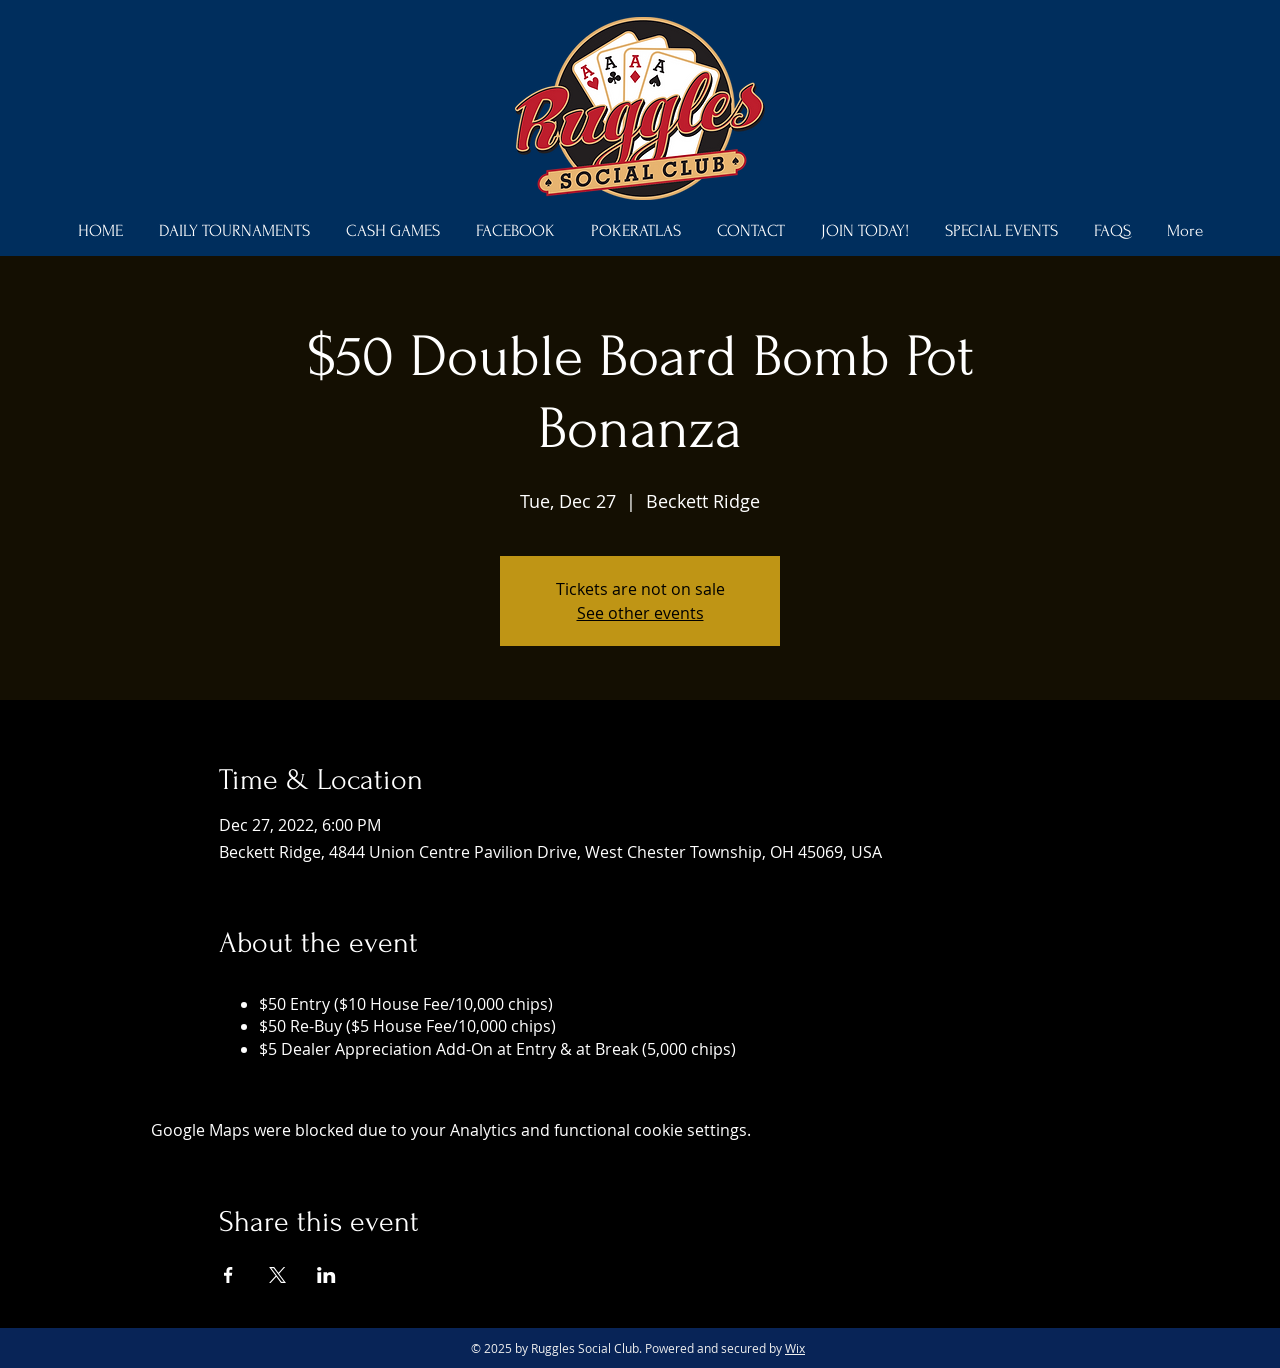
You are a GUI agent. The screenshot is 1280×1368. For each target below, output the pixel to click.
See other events (640, 613)
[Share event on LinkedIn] (326, 1275)
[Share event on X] (277, 1275)
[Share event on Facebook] (228, 1275)
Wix (795, 1348)
